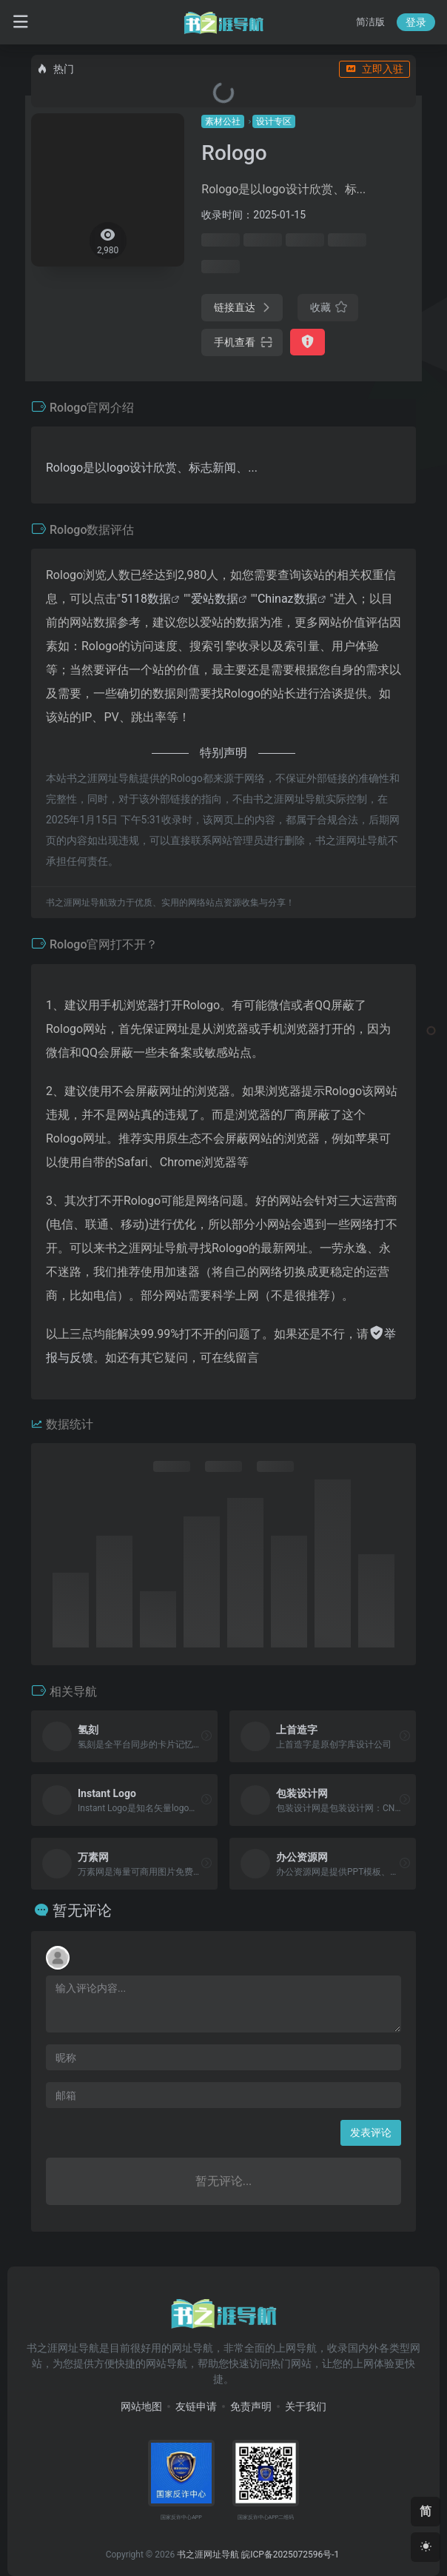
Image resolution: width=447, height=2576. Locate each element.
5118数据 (146, 599)
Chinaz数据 (287, 599)
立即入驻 (374, 69)
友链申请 (196, 2406)
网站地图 (141, 2406)
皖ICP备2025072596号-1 (290, 2554)
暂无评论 (82, 1910)
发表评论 (370, 2132)
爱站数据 (214, 599)
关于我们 (305, 2406)
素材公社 (223, 121)
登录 (416, 22)
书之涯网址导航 (208, 2554)
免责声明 (251, 2406)
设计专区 (274, 121)
